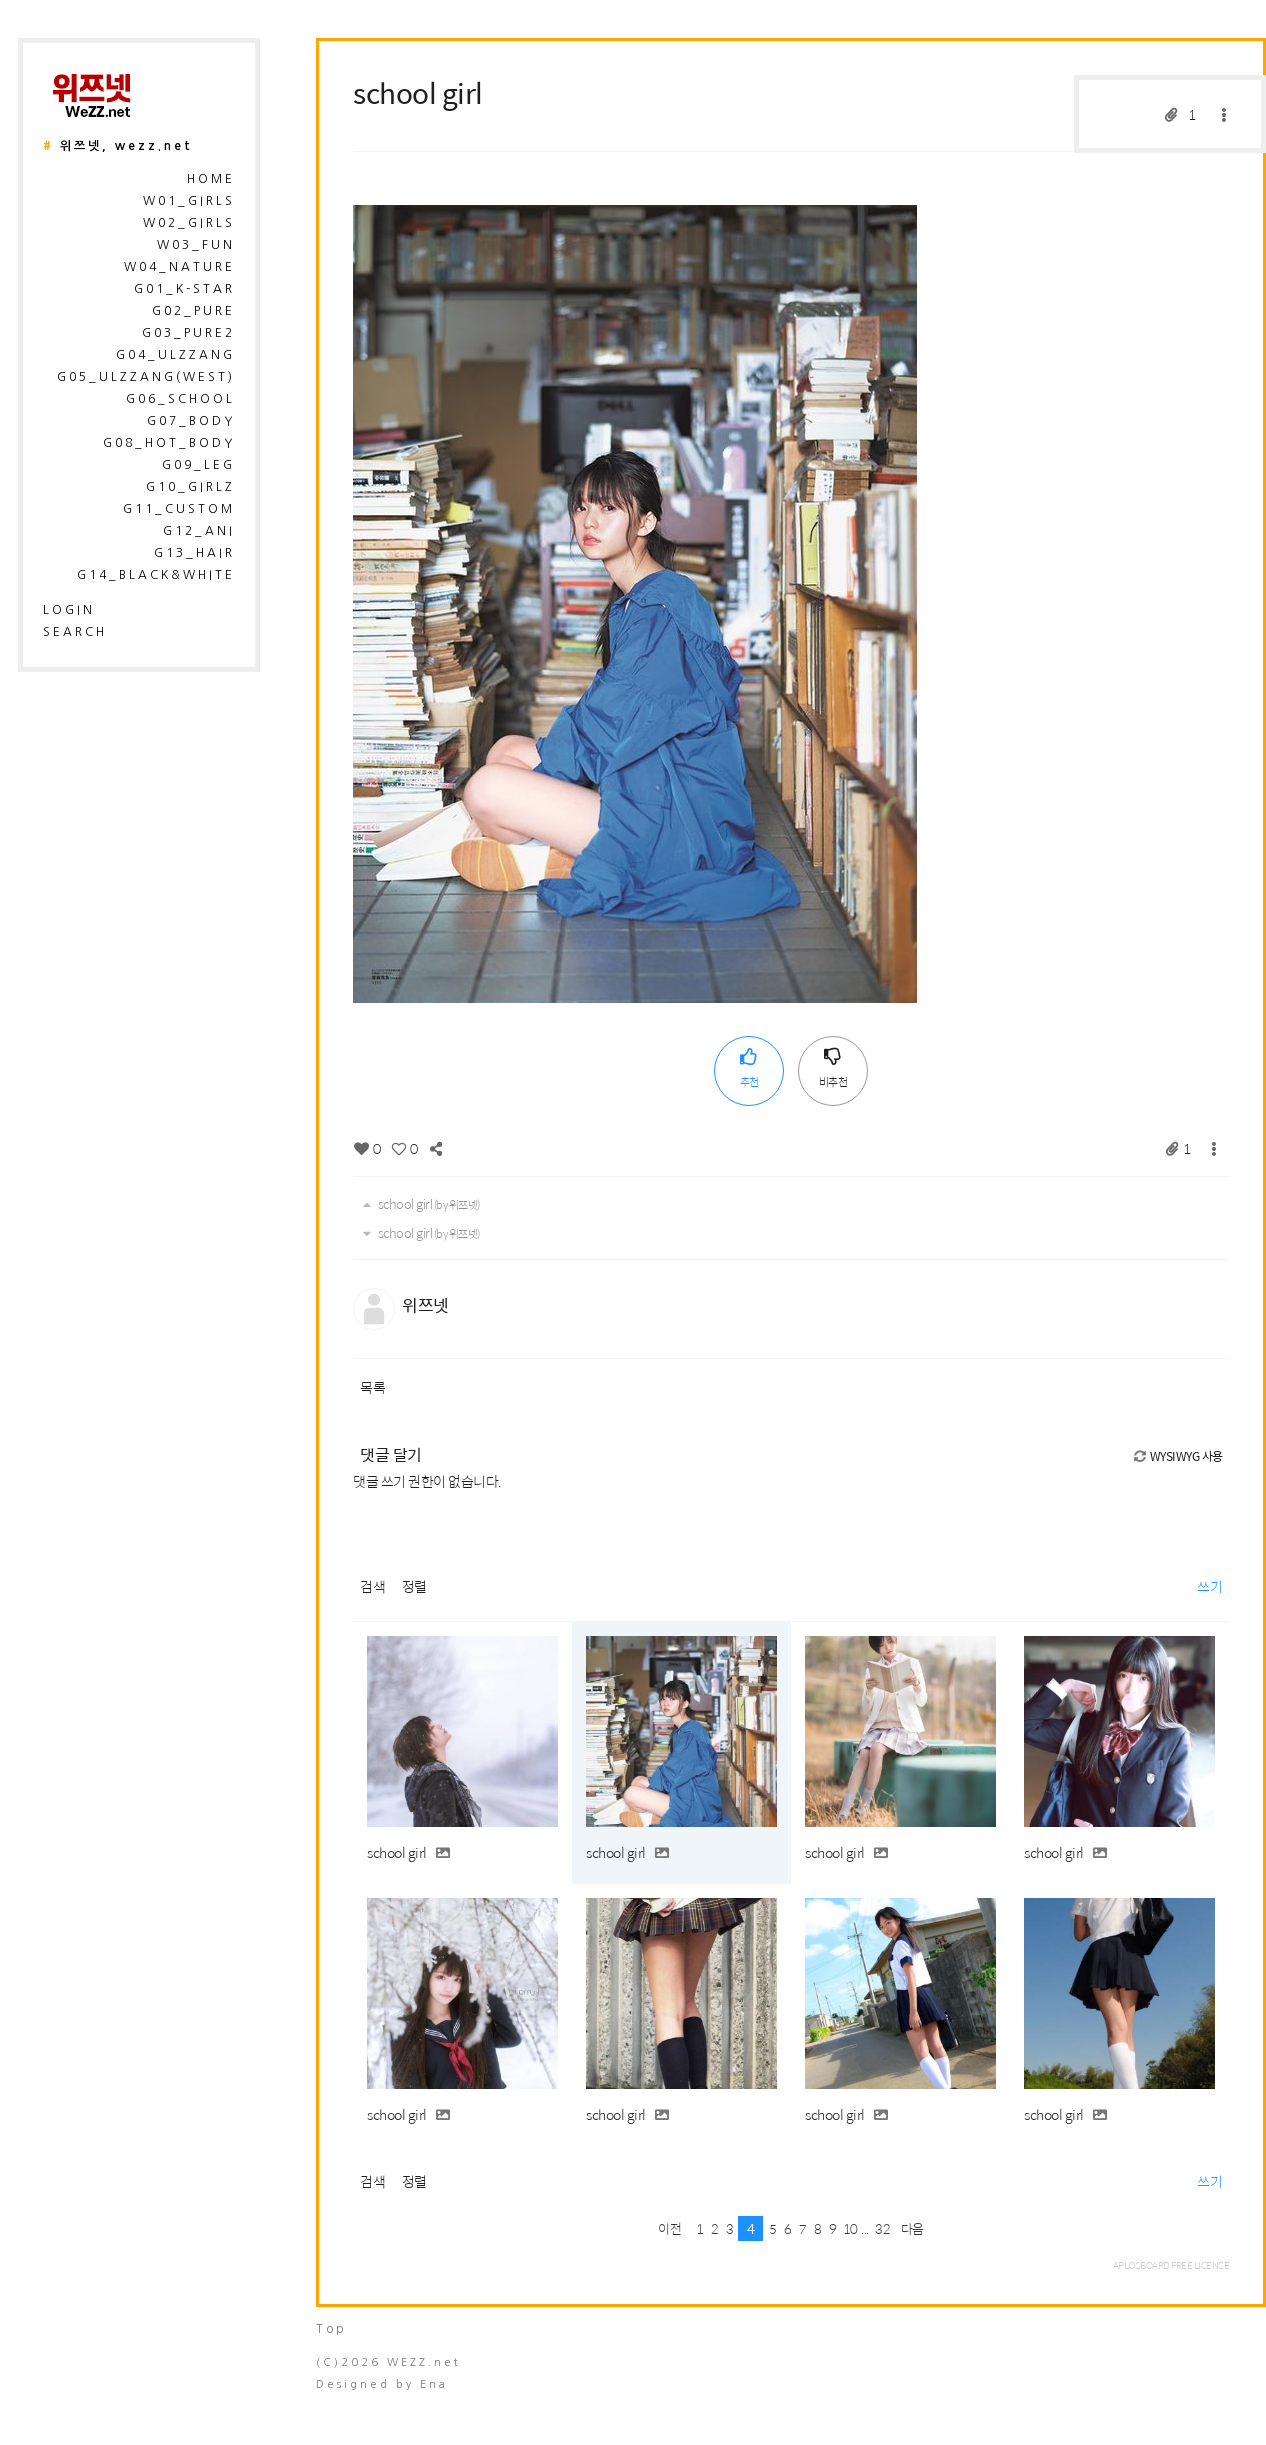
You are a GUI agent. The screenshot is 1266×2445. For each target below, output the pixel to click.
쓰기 (1209, 1586)
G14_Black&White (156, 575)
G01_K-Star (184, 289)
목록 (372, 1387)
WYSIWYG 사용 (1177, 1456)
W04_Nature (179, 267)
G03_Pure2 (188, 333)
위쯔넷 (425, 1305)
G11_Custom (179, 509)
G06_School (180, 399)
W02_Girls (189, 223)
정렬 (414, 1586)
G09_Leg (198, 465)
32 (882, 2228)
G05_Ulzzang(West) (146, 377)
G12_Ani (199, 531)
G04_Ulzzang (175, 355)
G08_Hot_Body (169, 443)
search (75, 632)
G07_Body (191, 421)
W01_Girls (189, 201)
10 (850, 2228)
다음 (912, 2228)
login (69, 610)
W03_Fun (196, 245)
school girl (418, 92)
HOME (211, 179)
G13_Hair (194, 553)
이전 (669, 2228)
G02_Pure (193, 311)
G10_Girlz (190, 487)
